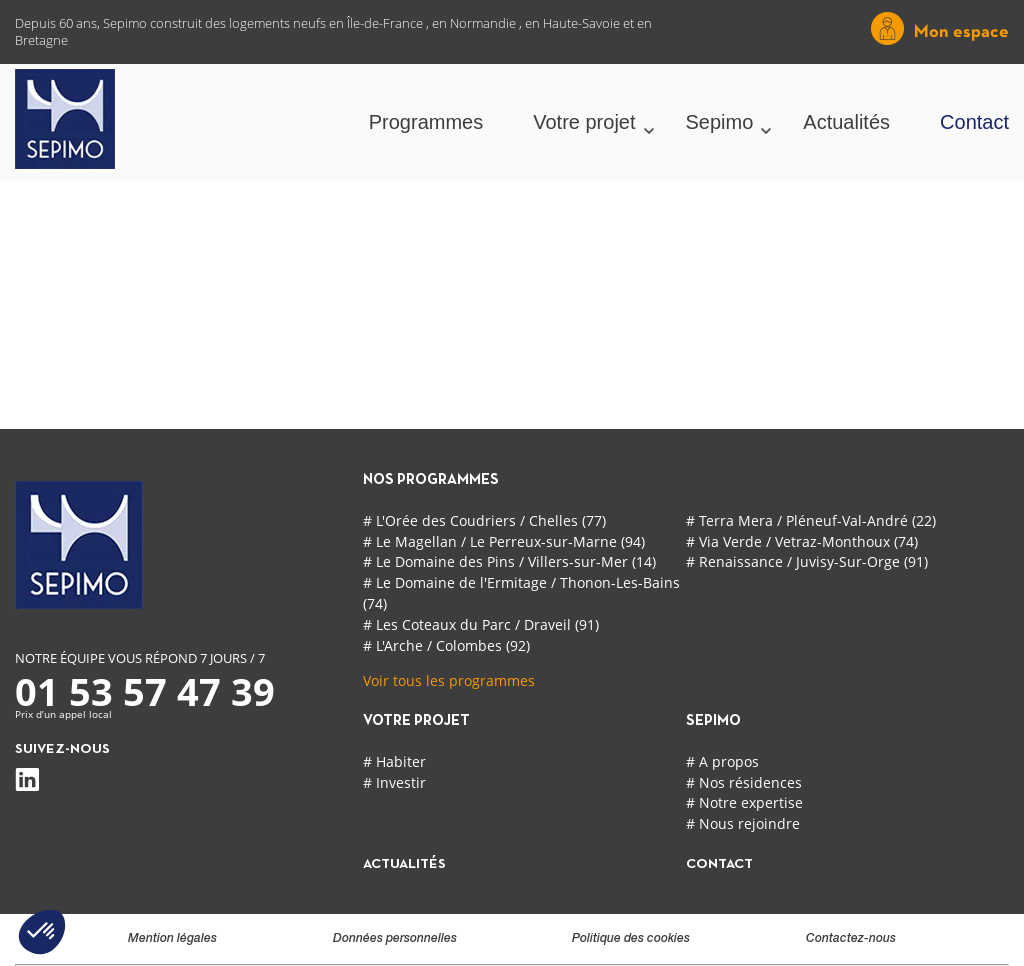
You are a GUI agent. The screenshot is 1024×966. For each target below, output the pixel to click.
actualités (404, 864)
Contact (974, 122)
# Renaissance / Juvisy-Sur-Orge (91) (807, 561)
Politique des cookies (631, 939)
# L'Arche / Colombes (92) (446, 645)
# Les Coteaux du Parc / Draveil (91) (481, 624)
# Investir (394, 782)
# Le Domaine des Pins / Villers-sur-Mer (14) (509, 561)
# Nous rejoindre (743, 823)
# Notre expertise (744, 802)
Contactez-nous (851, 939)
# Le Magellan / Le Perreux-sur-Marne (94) (504, 541)
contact (719, 864)
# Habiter (394, 761)
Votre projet (584, 122)
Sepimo (720, 122)
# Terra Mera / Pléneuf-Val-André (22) (811, 520)
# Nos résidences (744, 782)
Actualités (846, 122)
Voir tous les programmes (449, 680)
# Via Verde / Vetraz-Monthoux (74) (802, 541)
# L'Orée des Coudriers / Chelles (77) (484, 520)
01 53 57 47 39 (145, 691)
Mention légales (172, 939)
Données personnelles (395, 939)
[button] (42, 932)
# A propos (722, 761)
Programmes (426, 122)
